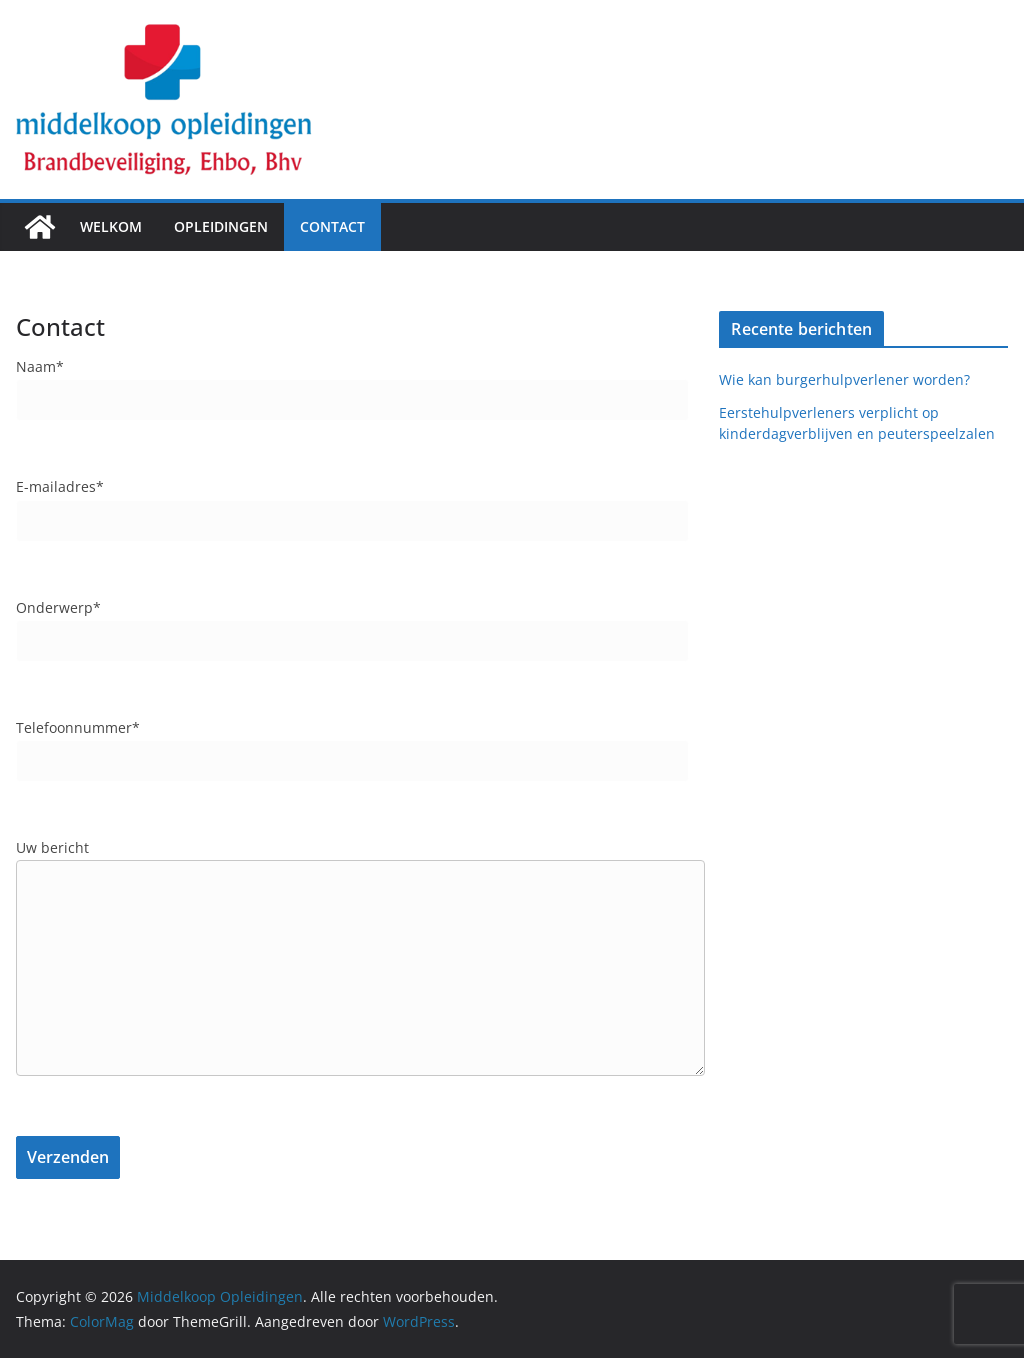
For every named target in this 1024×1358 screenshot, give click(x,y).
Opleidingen (221, 226)
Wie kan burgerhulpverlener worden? (848, 379)
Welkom (111, 226)
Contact (332, 226)
